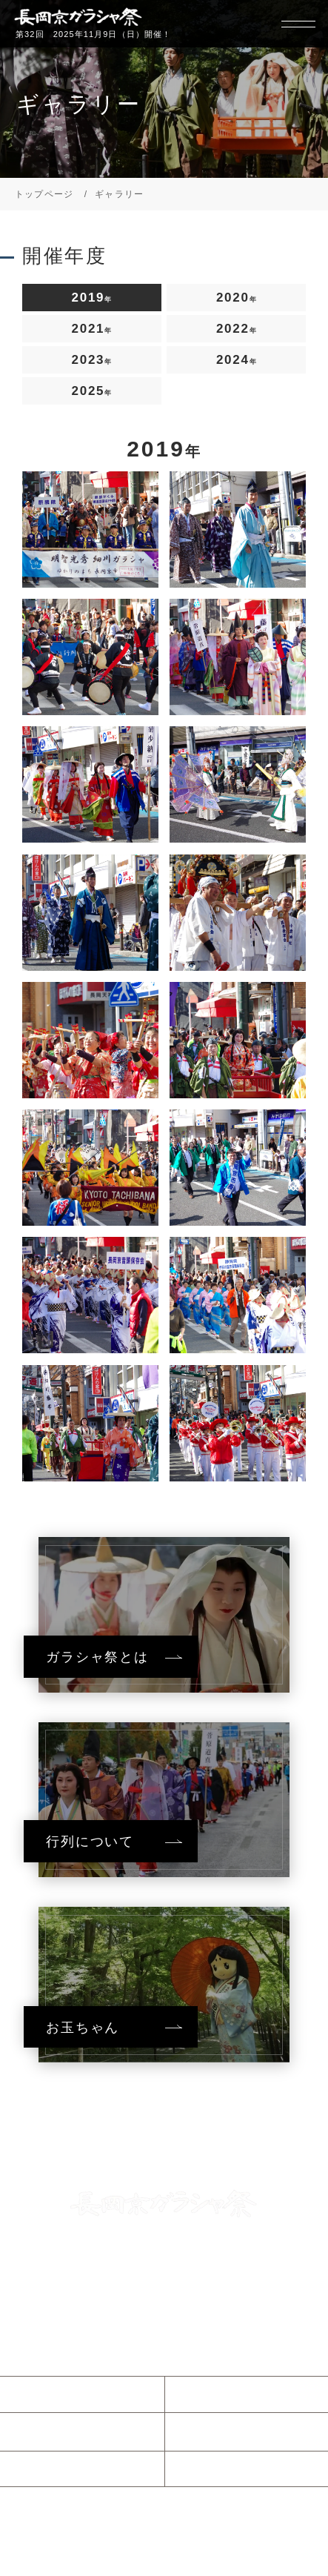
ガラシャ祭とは (233, 2394)
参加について (62, 2468)
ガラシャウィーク (239, 2430)
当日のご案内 (62, 2431)
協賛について (227, 2468)
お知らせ (49, 2393)
